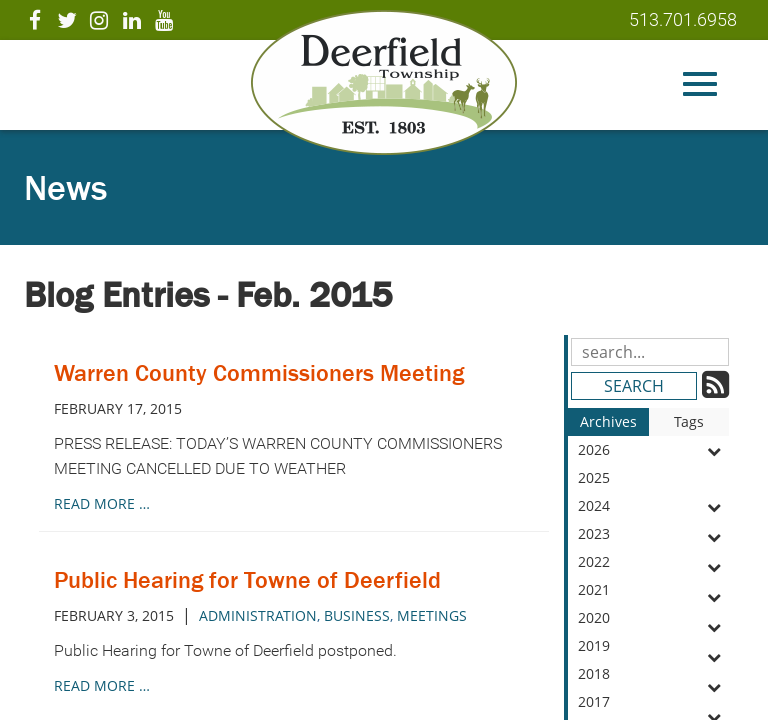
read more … (102, 503)
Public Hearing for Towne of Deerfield (247, 579)
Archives (608, 421)
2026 (653, 450)
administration (258, 615)
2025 (653, 480)
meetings (432, 615)
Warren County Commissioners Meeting (259, 372)
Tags (689, 421)
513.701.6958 (683, 19)
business (357, 615)
